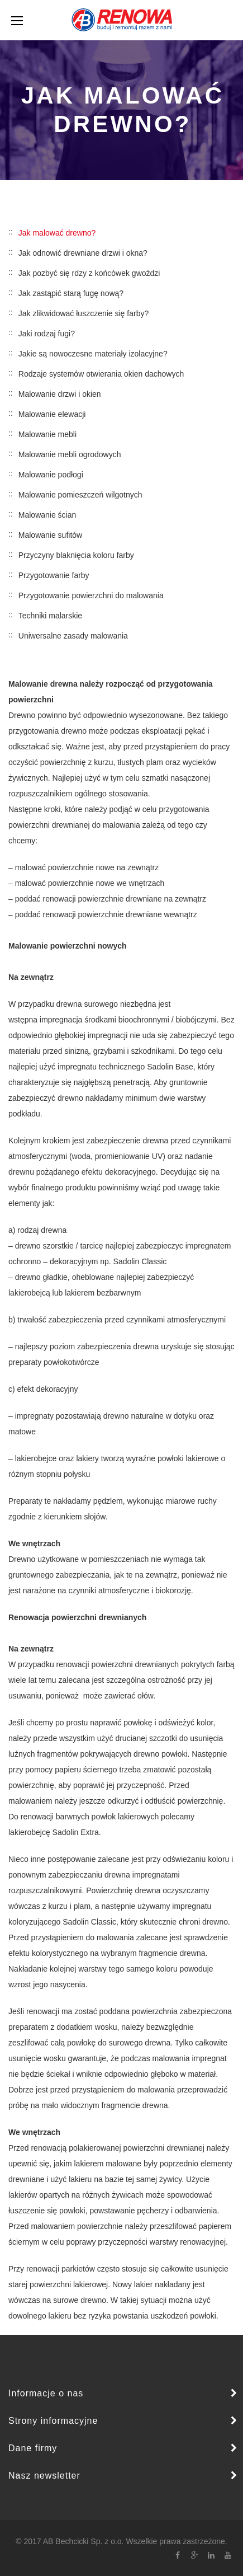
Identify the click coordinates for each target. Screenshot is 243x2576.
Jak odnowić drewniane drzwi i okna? (82, 252)
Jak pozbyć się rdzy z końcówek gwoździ (89, 273)
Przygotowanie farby (53, 575)
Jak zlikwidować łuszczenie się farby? (83, 313)
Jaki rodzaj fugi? (46, 333)
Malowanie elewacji (52, 414)
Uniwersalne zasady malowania (73, 635)
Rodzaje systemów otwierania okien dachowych (101, 373)
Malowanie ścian (47, 514)
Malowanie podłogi (50, 474)
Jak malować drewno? (57, 232)
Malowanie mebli (47, 434)
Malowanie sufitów (50, 535)
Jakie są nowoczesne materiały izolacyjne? (93, 353)
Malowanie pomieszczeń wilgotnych (80, 494)
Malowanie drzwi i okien (59, 394)
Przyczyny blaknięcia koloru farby (76, 555)
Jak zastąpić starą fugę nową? (70, 293)
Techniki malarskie (50, 615)
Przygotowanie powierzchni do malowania (91, 595)
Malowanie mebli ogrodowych (69, 454)
